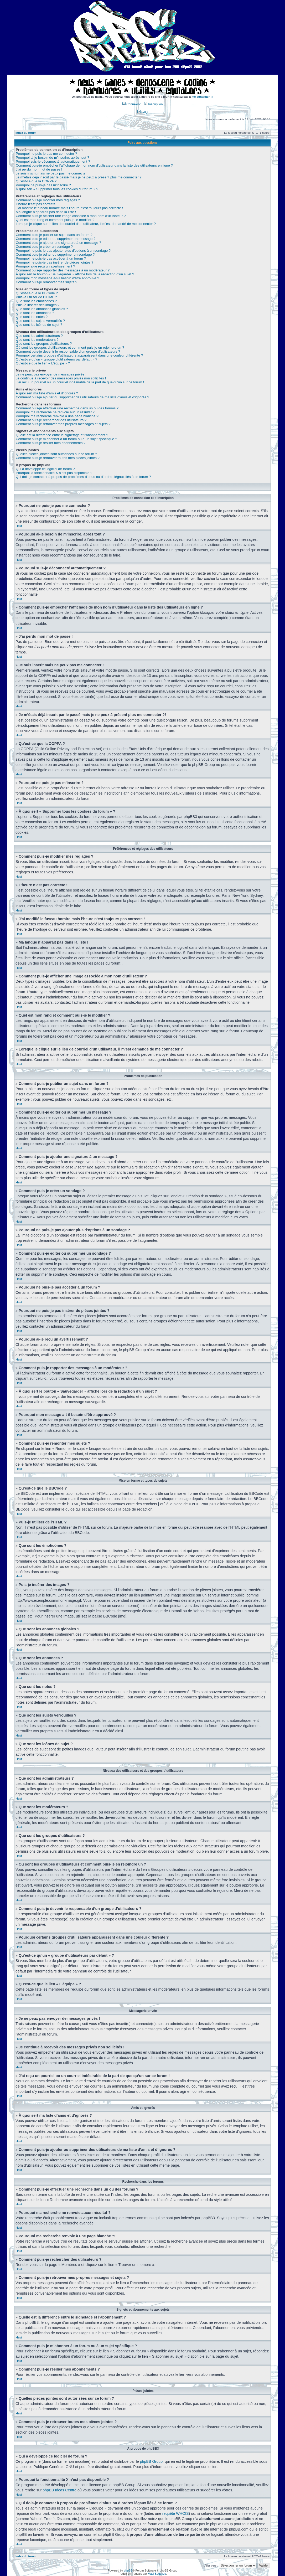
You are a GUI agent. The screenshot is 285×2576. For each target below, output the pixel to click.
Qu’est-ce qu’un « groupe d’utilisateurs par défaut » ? (56, 359)
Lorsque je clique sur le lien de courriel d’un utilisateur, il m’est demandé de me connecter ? (86, 224)
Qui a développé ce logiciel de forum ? (45, 469)
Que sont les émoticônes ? (36, 301)
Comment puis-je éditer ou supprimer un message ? (55, 239)
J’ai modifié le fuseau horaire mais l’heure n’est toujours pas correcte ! (69, 208)
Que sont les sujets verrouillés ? (40, 321)
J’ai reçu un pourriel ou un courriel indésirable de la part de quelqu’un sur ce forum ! (80, 382)
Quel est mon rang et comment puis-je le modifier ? (55, 220)
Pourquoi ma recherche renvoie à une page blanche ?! (57, 416)
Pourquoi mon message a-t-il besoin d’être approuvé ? (57, 278)
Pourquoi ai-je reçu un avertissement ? (45, 266)
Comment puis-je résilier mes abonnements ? (50, 443)
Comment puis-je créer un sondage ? (44, 247)
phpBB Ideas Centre (59, 2490)
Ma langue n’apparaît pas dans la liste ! (46, 212)
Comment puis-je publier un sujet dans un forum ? (54, 235)
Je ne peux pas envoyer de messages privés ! (51, 374)
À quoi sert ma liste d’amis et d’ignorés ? (47, 393)
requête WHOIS (175, 2513)
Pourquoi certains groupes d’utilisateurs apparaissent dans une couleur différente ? (79, 355)
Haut (19, 525)
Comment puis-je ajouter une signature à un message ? (58, 243)
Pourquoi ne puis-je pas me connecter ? (46, 154)
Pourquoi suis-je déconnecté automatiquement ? (53, 161)
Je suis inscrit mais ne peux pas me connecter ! (52, 173)
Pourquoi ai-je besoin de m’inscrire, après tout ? (52, 157)
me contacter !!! (203, 96)
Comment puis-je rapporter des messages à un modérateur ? (63, 270)
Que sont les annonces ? (35, 313)
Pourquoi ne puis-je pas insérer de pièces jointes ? (54, 262)
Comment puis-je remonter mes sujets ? (46, 282)
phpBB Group (151, 2461)
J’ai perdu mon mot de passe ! (39, 169)
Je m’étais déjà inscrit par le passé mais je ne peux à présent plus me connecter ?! (79, 177)
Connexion (132, 104)
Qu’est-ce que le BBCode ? (37, 293)
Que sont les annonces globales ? (42, 309)
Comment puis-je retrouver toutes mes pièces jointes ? (58, 458)
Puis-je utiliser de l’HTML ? (36, 297)
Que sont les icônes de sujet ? (39, 325)
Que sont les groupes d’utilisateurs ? (44, 344)
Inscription (153, 104)
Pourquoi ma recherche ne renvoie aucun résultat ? (55, 412)
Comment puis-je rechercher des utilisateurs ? (51, 420)
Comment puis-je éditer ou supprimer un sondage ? (55, 254)
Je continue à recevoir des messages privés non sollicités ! (61, 378)
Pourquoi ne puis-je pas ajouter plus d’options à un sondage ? (63, 251)
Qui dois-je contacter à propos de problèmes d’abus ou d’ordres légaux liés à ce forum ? (83, 477)
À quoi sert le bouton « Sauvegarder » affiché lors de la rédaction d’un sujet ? (75, 274)
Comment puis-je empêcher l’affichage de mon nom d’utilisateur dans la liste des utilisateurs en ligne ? (94, 165)
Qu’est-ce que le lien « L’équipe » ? (43, 363)
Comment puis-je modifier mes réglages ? (48, 200)
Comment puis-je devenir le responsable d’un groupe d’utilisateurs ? (68, 351)
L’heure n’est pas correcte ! (36, 204)
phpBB (128, 2570)
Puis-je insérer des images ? (37, 305)
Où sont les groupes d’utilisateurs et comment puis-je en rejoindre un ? (70, 347)
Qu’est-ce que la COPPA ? (36, 181)
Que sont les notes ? (32, 317)
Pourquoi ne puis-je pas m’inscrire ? (43, 185)
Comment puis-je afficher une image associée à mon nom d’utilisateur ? (71, 216)
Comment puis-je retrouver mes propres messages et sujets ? (63, 424)
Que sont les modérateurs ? (37, 340)
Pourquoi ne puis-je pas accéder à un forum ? (51, 258)
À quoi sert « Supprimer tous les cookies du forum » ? (57, 189)
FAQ (142, 112)
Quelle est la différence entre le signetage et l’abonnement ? (62, 435)
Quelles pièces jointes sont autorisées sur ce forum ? (56, 454)
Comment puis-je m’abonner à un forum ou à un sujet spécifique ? (66, 439)
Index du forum (25, 132)
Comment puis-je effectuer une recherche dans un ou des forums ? (67, 408)
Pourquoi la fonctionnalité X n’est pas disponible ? (54, 473)
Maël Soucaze (157, 2573)
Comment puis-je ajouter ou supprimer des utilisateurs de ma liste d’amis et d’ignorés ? (82, 397)
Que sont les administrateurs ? (39, 336)
